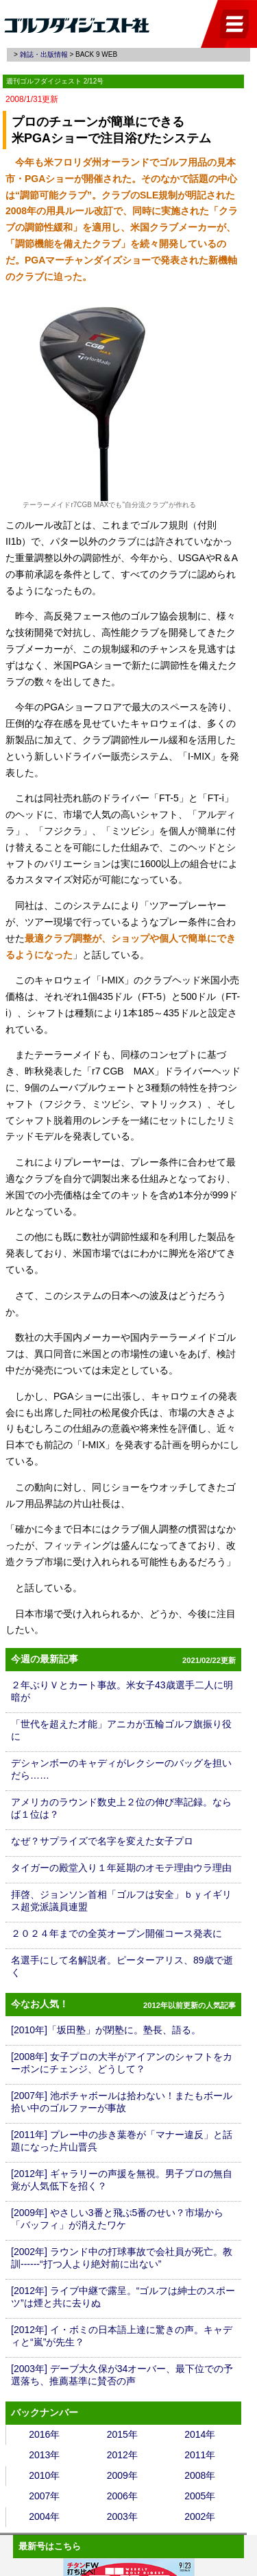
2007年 (44, 2495)
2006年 (122, 2495)
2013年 (44, 2454)
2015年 (122, 2434)
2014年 (199, 2434)
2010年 (44, 2475)
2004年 (44, 2516)
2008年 (199, 2475)
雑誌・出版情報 (44, 54)
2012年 (122, 2454)
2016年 (44, 2434)
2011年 (199, 2454)
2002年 (199, 2516)
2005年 (199, 2495)
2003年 (122, 2516)
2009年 (122, 2475)
